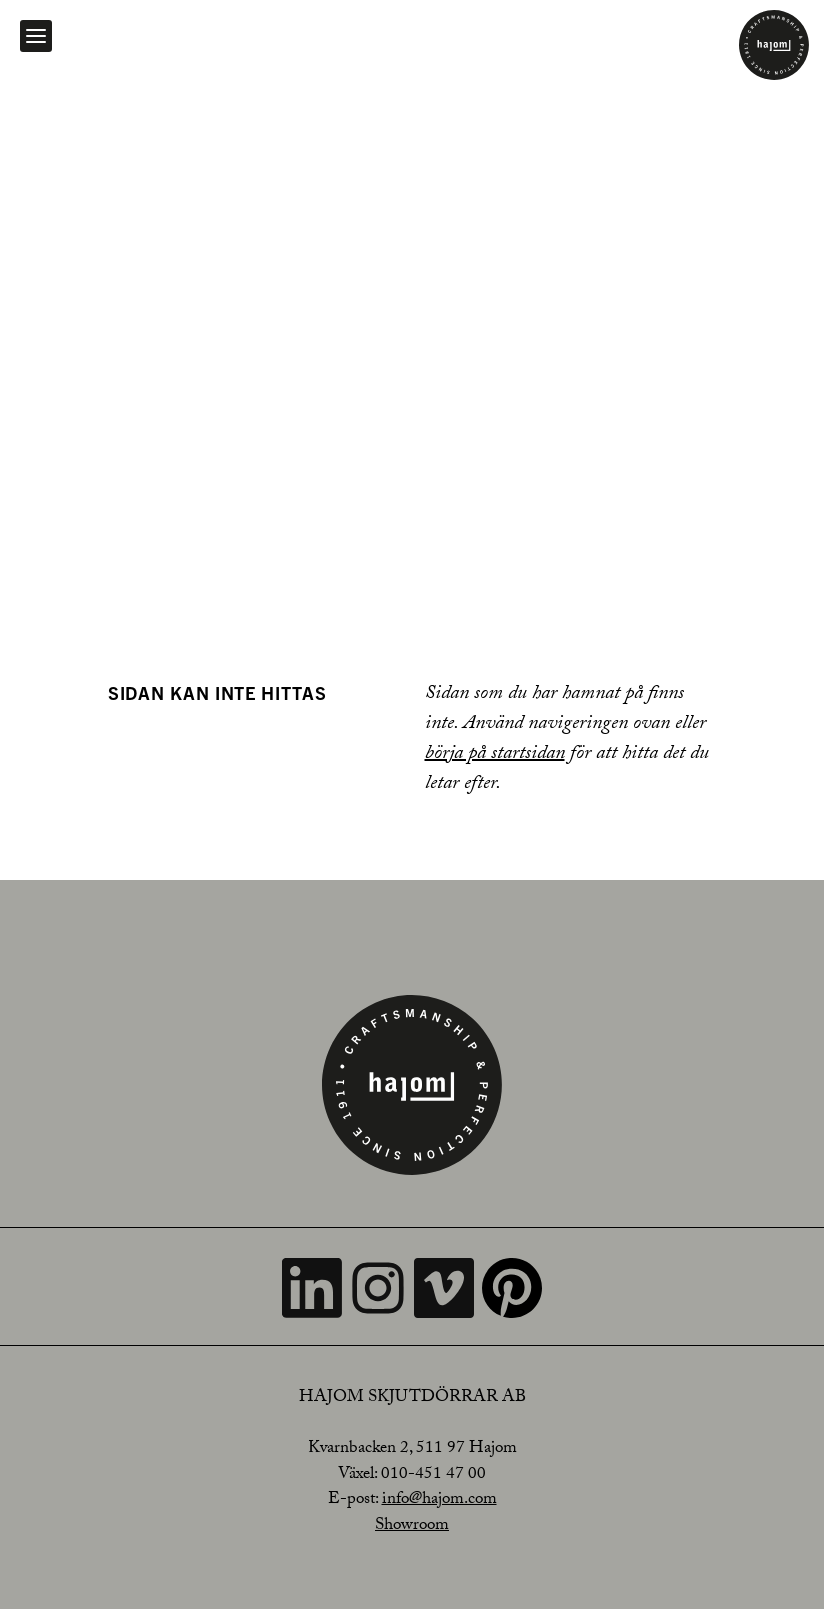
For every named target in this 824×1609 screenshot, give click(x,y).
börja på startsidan (495, 755)
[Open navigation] (36, 36)
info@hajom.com (439, 1500)
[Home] (774, 45)
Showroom (412, 1526)
